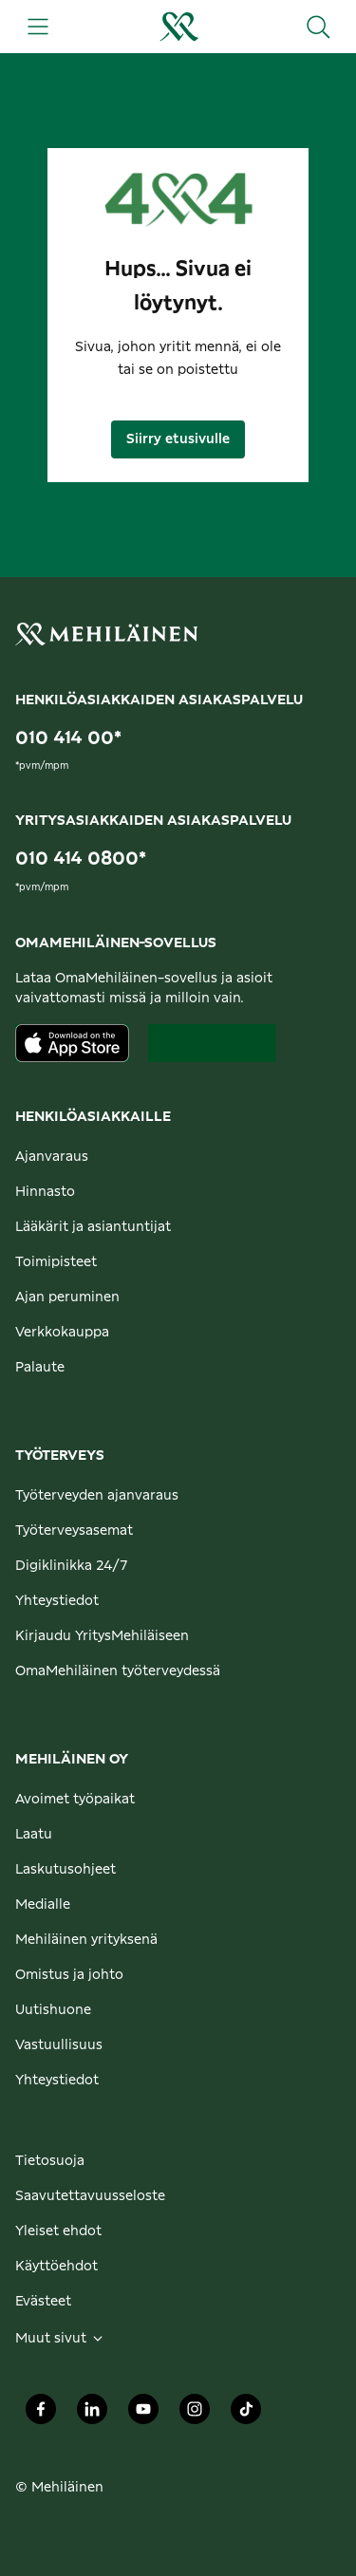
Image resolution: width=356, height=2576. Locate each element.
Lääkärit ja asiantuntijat (93, 1227)
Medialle (42, 1905)
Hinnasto (45, 1192)
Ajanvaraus (51, 1157)
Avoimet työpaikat (75, 1799)
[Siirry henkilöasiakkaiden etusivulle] (178, 26)
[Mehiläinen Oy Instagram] (194, 2414)
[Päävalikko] (38, 26)
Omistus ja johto (69, 1975)
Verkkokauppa (62, 1332)
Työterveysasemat (74, 1531)
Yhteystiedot (57, 1601)
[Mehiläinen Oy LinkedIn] (92, 2414)
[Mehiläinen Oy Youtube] (143, 2414)
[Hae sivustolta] (318, 26)
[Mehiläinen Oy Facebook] (40, 2414)
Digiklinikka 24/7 (71, 1566)
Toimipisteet (56, 1262)
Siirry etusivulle (178, 439)
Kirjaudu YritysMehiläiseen (102, 1636)
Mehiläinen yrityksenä (86, 1940)
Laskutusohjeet (65, 1869)
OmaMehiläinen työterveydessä (117, 1671)
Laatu (33, 1834)
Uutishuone (53, 2010)
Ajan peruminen (67, 1297)
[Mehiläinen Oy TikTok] (246, 2414)
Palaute (40, 1367)
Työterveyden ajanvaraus (96, 1496)
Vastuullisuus (59, 2045)
